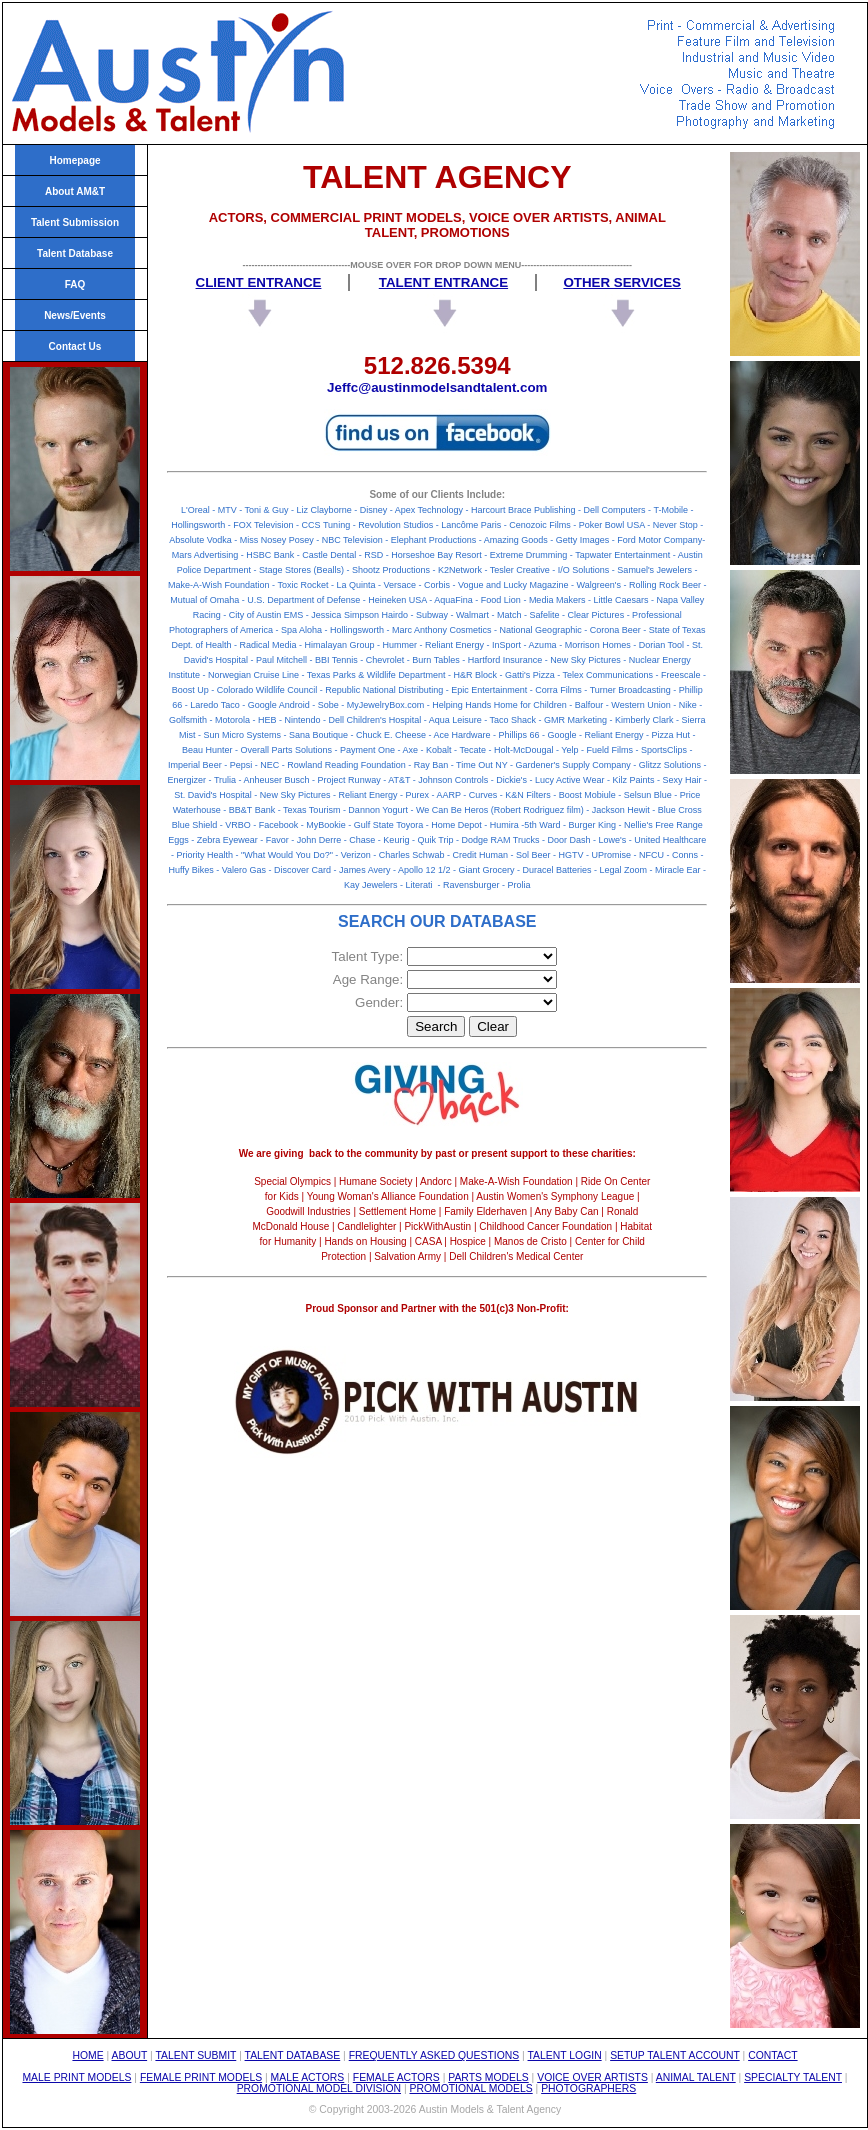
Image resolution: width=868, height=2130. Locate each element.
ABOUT (130, 2055)
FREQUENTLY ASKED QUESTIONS (434, 2055)
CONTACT (772, 2055)
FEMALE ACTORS (396, 2077)
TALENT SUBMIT (195, 2055)
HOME (87, 2055)
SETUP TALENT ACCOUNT (675, 2055)
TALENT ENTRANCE (443, 282)
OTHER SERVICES (622, 282)
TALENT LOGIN (565, 2055)
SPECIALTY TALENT (793, 2077)
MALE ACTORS (308, 2077)
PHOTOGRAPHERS (588, 2088)
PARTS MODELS (488, 2077)
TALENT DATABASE (293, 2055)
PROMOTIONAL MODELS (471, 2088)
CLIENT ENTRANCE (259, 282)
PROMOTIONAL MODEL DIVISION (319, 2088)
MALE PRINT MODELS (76, 2077)
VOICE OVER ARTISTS (592, 2077)
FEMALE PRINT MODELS (201, 2077)
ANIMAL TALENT (696, 2077)
